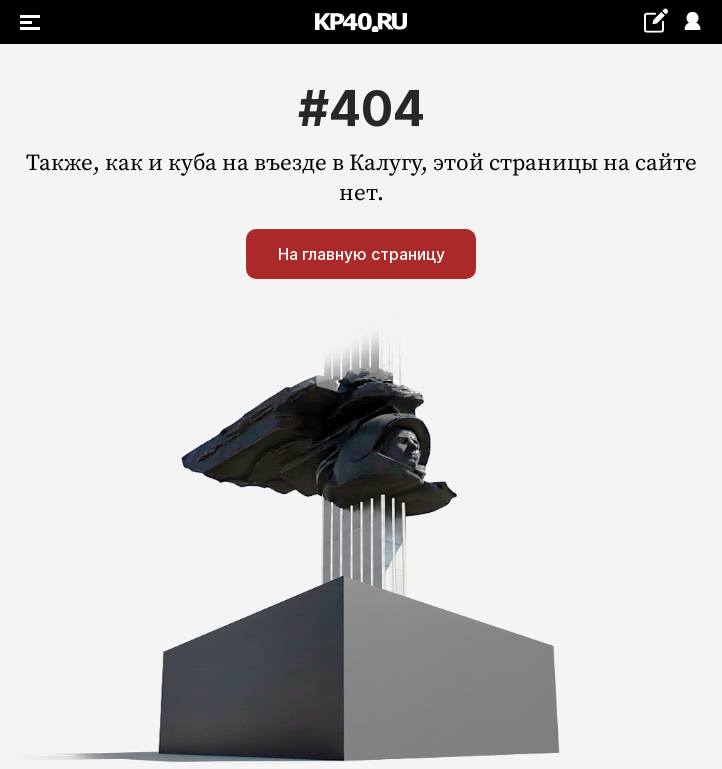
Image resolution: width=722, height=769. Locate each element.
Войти (691, 22)
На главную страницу (361, 254)
